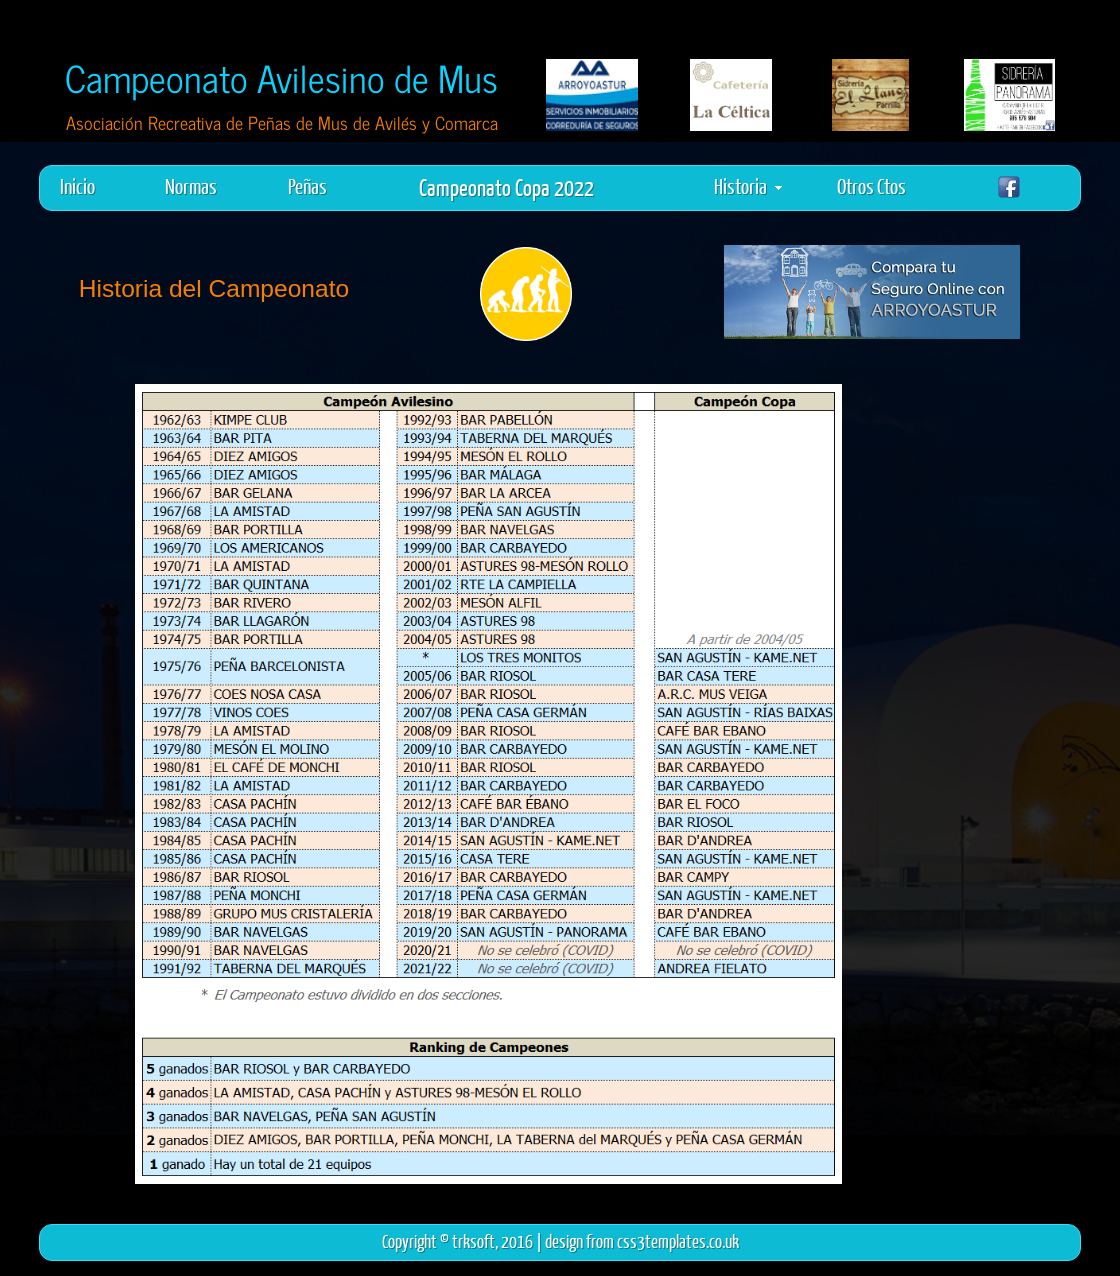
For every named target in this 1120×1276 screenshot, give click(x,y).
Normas (191, 185)
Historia (748, 185)
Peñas (307, 185)
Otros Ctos (871, 185)
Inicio (77, 185)
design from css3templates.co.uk (642, 1241)
